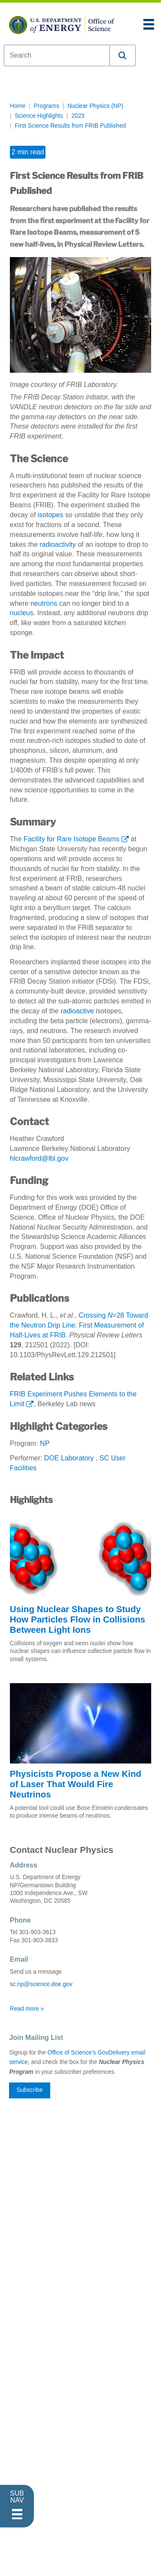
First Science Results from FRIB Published (70, 126)
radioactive (77, 1011)
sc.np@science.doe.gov (41, 1984)
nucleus (21, 612)
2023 (77, 116)
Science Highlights (39, 116)
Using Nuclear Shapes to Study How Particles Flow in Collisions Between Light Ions (77, 1619)
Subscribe (30, 2090)
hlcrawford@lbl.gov (39, 1158)
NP (44, 1443)
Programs (46, 106)
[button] (123, 55)
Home (18, 106)
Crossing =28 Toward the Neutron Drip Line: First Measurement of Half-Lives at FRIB (79, 1325)
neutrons (43, 603)
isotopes (51, 514)
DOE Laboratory (69, 1458)
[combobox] (56, 55)
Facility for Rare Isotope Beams (71, 839)
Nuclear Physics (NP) (95, 106)
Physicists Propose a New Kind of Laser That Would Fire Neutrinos (75, 1784)
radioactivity (57, 544)
